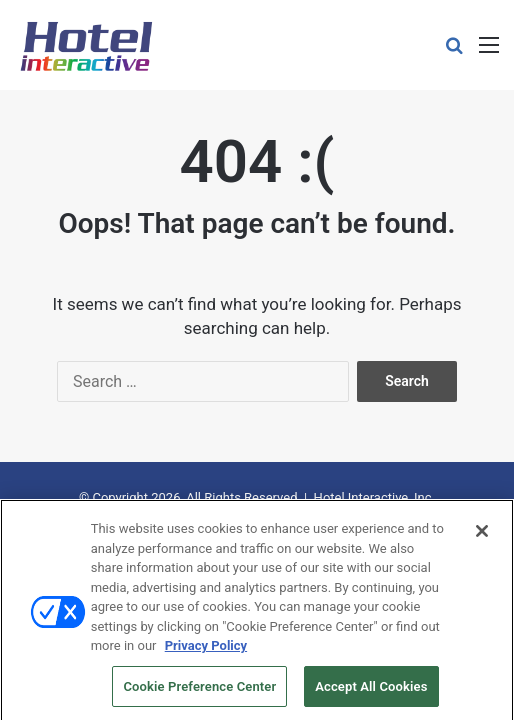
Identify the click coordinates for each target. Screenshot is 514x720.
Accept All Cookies (371, 692)
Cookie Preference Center (199, 692)
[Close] (482, 537)
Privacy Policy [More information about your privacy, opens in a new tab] (206, 651)
